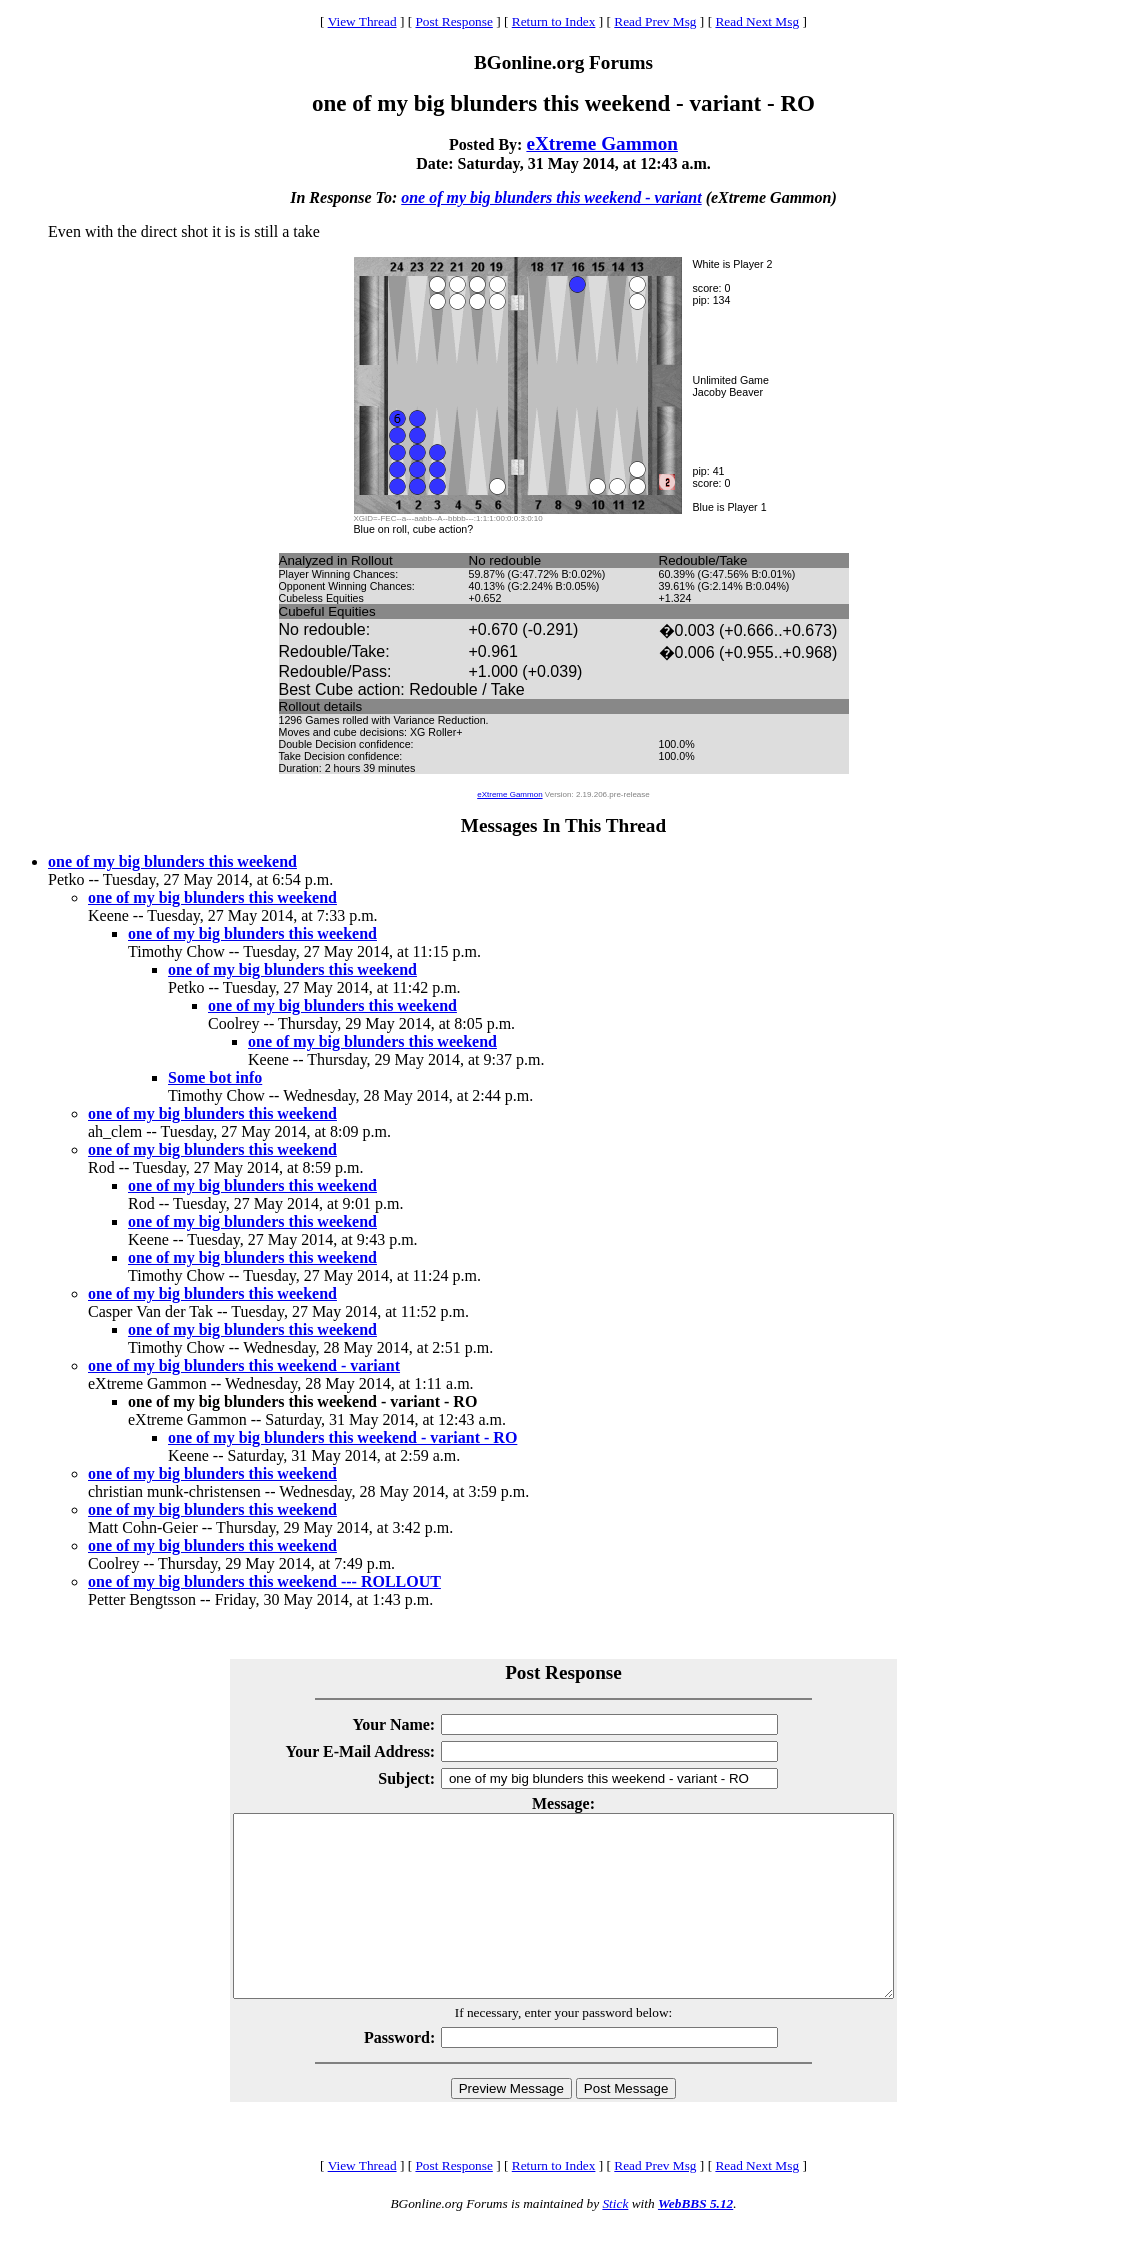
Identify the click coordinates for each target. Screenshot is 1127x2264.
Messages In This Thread (563, 825)
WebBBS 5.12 (695, 2239)
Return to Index (554, 21)
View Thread (362, 21)
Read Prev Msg (655, 21)
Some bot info (215, 1077)
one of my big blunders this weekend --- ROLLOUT (264, 1581)
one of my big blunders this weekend (172, 861)
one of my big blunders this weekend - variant (551, 197)
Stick (615, 2239)
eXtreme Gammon (602, 143)
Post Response (453, 21)
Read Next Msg (757, 21)
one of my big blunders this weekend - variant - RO (342, 1437)
